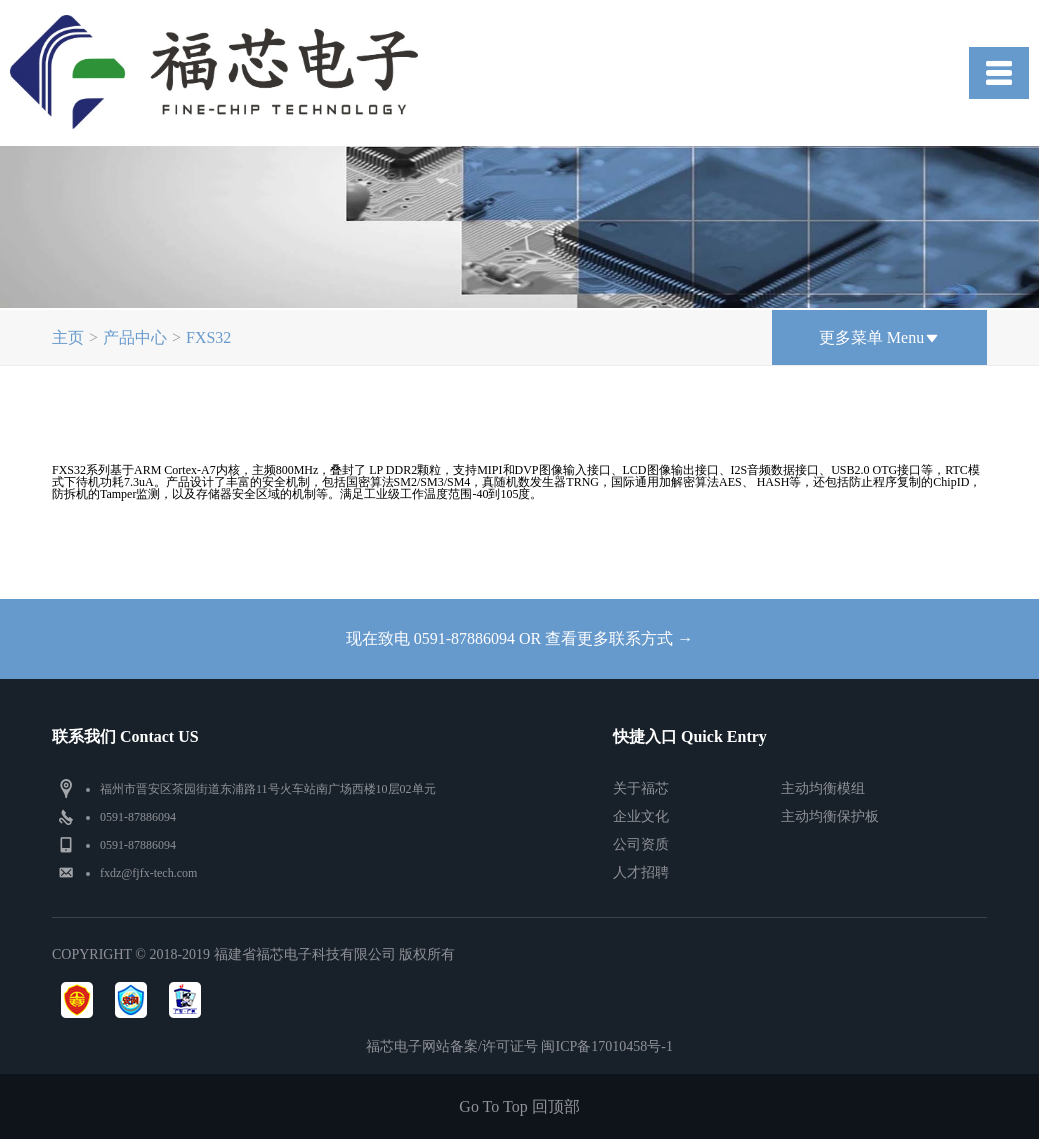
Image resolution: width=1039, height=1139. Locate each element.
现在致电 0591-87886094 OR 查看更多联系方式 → (520, 638)
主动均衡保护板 (830, 816)
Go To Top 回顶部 (519, 1106)
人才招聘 (641, 872)
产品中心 (135, 337)
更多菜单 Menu (879, 337)
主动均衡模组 (823, 788)
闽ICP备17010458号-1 (606, 1046)
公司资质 (641, 844)
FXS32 (208, 337)
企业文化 (641, 816)
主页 (68, 337)
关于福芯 (641, 788)
